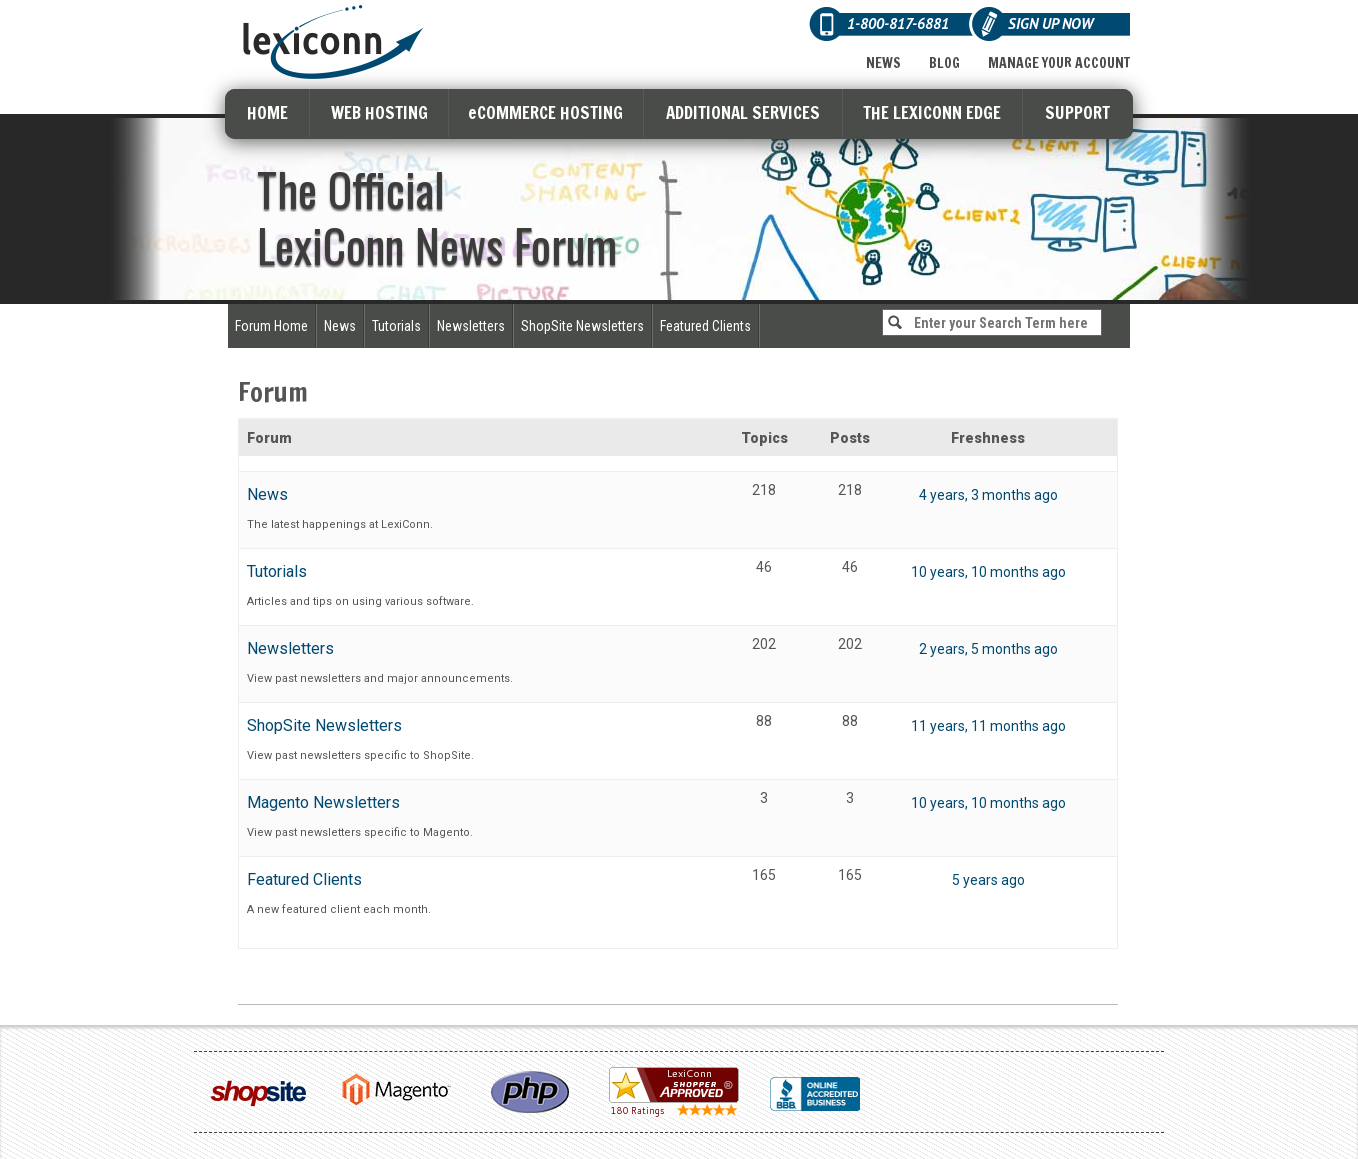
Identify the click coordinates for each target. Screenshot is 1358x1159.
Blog (944, 63)
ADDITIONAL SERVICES (743, 112)
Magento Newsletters (323, 802)
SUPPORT (1077, 112)
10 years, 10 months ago (988, 572)
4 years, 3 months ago (988, 495)
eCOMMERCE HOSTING (545, 112)
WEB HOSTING (379, 112)
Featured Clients (705, 326)
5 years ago (988, 880)
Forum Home (271, 326)
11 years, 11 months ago (988, 726)
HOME (267, 112)
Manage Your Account (1059, 63)
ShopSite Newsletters (582, 326)
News (883, 63)
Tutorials (396, 326)
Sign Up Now (1050, 23)
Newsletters (471, 326)
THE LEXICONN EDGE (932, 112)
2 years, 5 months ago (988, 649)
